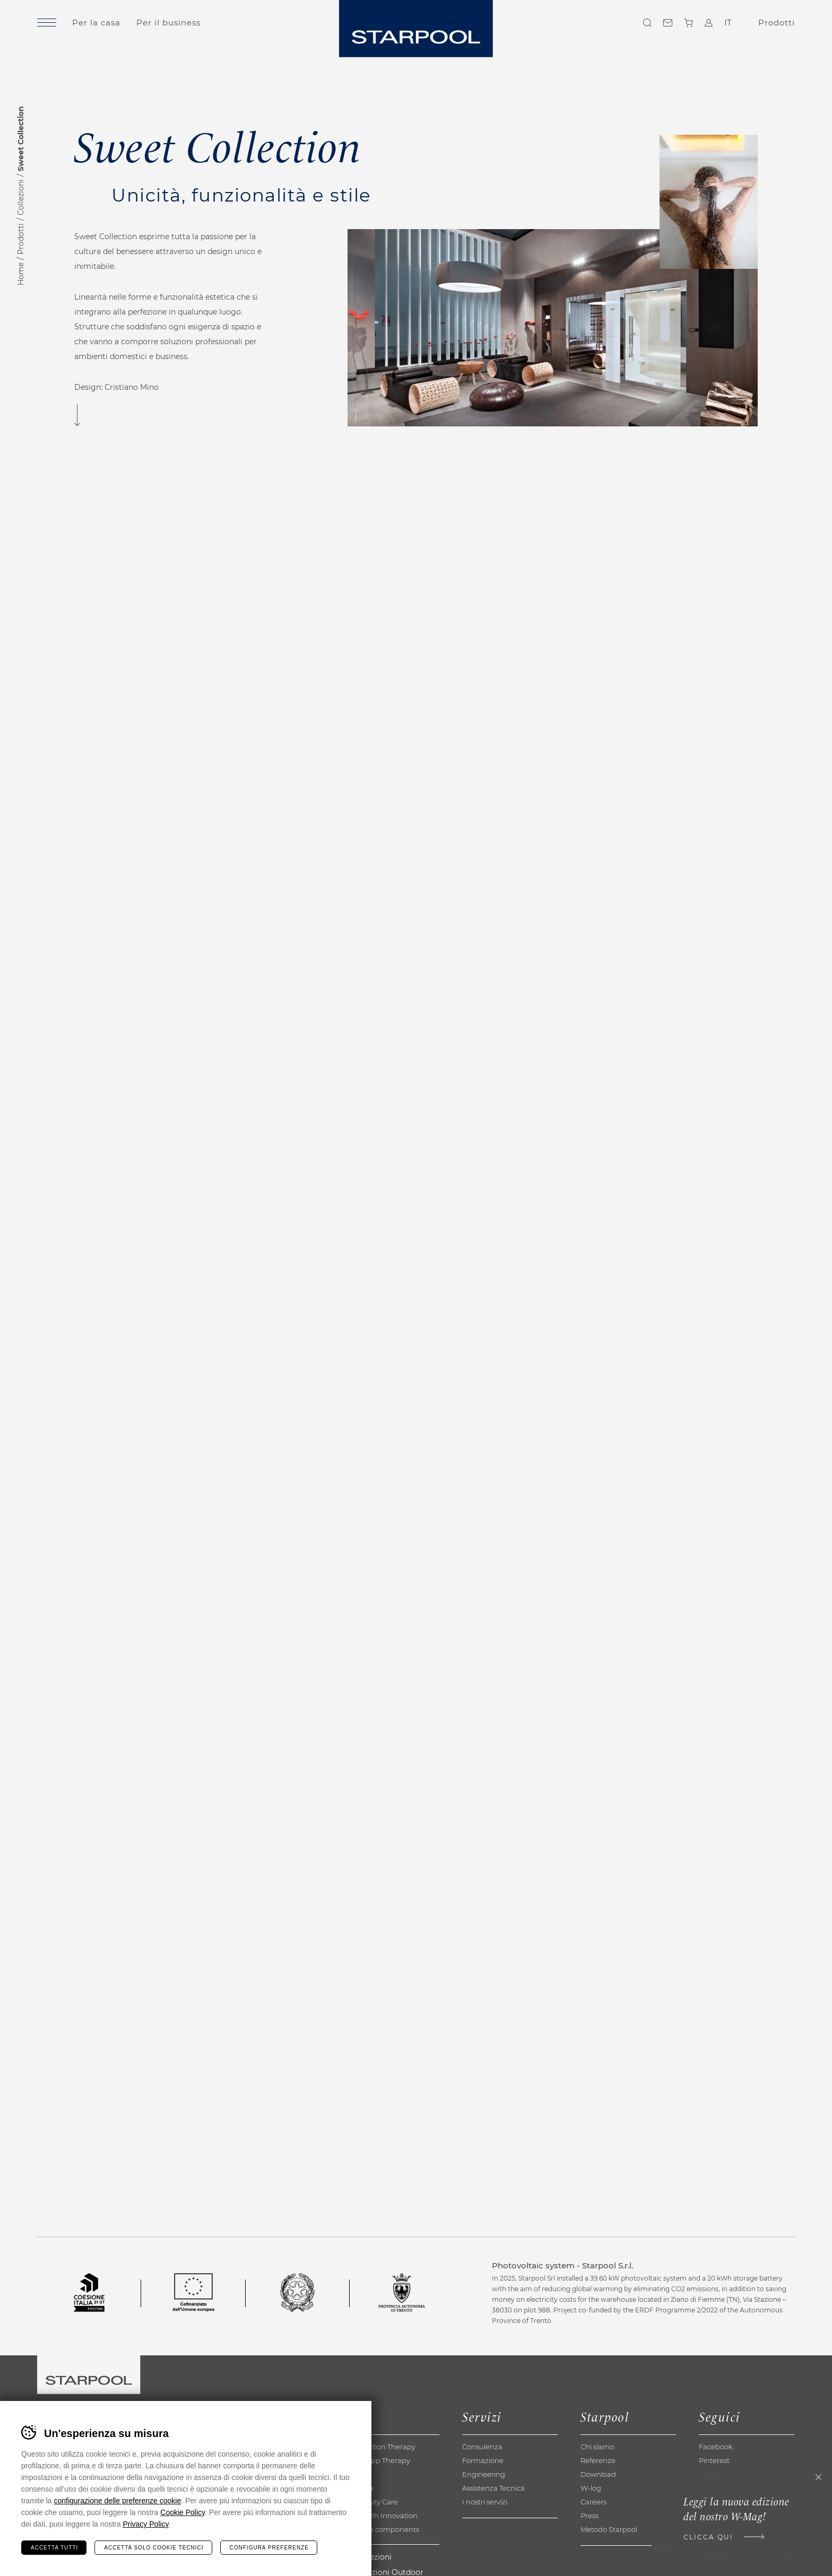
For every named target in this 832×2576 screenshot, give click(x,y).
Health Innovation (387, 2515)
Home (20, 274)
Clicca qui (708, 2537)
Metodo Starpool (608, 2529)
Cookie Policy (182, 2512)
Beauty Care (377, 2502)
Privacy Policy (145, 2524)
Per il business (168, 23)
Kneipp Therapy (383, 2460)
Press (589, 2515)
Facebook (716, 2446)
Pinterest (714, 2460)
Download (598, 2474)
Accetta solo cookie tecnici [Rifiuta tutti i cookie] (153, 2548)
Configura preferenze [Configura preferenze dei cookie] (269, 2548)
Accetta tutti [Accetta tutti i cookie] (54, 2548)
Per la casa (96, 23)
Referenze (598, 2460)
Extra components (387, 2529)
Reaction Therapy (385, 2446)
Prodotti (20, 239)
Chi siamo (597, 2446)
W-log (590, 2488)
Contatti (667, 23)
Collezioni (20, 197)
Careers (593, 2502)
